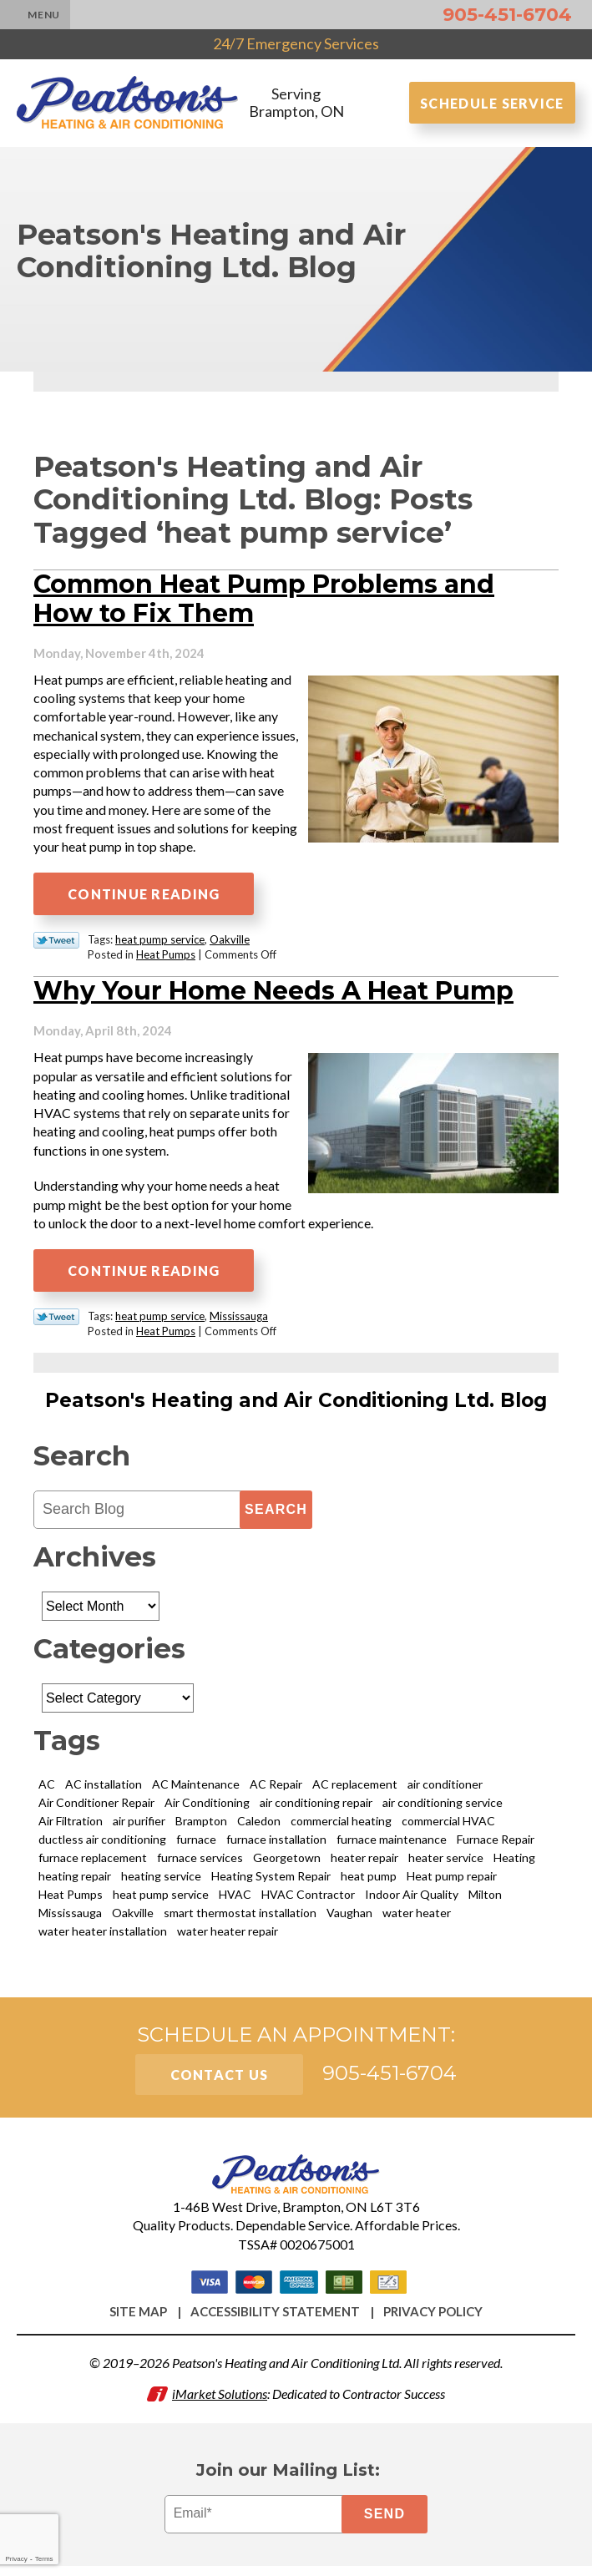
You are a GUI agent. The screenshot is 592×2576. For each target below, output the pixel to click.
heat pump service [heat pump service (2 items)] (161, 1902)
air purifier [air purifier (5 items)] (139, 1828)
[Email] (256, 2524)
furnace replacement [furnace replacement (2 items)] (92, 1865)
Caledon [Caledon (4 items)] (259, 1828)
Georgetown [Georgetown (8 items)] (287, 1865)
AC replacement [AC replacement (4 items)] (354, 1791)
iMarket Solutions (219, 2402)
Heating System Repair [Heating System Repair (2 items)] (271, 1883)
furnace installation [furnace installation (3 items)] (276, 1847)
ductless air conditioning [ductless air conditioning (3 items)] (102, 1847)
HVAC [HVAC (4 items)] (235, 1902)
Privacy (16, 2559)
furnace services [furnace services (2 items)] (200, 1865)
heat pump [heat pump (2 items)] (369, 1883)
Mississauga (239, 1323)
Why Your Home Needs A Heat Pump (273, 996)
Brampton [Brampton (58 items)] (201, 1828)
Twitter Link (56, 946)
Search (276, 1517)
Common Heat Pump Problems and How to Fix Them (263, 603)
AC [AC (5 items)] (46, 1791)
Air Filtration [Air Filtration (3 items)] (70, 1828)
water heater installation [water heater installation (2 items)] (102, 1938)
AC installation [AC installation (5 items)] (103, 1791)
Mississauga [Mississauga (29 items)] (70, 1920)
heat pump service (160, 945)
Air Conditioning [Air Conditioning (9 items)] (207, 1810)
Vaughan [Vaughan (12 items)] (349, 1920)
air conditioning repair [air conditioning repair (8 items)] (316, 1810)
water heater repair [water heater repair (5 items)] (227, 1938)
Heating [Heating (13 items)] (514, 1865)
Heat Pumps (165, 960)
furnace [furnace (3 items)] (196, 1847)
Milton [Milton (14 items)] (485, 1902)
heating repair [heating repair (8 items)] (74, 1883)
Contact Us (219, 2082)
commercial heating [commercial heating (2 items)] (341, 1828)
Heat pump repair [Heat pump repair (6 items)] (452, 1883)
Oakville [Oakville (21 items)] (133, 1920)
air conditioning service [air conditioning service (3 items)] (442, 1810)
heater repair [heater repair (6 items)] (364, 1865)
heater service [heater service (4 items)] (445, 1865)
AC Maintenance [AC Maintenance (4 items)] (196, 1791)
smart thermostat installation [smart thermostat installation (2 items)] (240, 1920)
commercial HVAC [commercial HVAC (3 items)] (448, 1828)
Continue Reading (144, 900)
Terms (44, 2559)
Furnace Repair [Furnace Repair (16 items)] (495, 1847)
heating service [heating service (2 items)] (161, 1883)
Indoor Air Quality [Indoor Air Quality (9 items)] (411, 1902)
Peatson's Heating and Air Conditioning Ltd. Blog (296, 1408)
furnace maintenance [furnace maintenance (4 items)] (391, 1847)
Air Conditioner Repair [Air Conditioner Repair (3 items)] (96, 1810)
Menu (44, 14)
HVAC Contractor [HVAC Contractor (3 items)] (308, 1902)
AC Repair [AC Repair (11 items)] (276, 1791)
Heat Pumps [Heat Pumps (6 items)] (70, 1902)
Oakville (230, 945)
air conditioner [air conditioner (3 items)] (445, 1791)
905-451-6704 (507, 14)
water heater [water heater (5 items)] (416, 1920)
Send (386, 2524)
